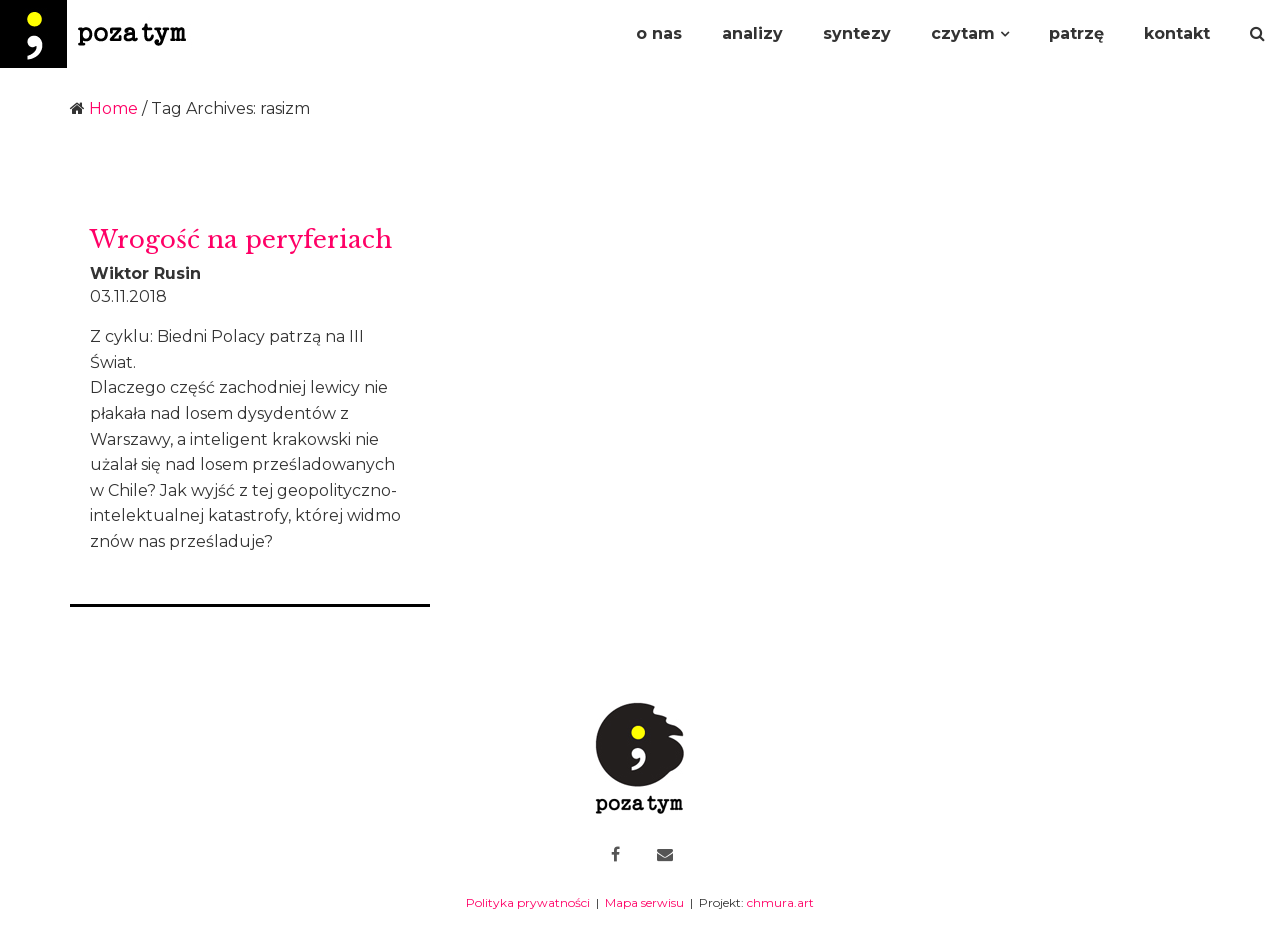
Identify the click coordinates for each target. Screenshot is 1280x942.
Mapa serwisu (644, 902)
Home (113, 108)
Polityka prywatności (528, 902)
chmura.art (780, 902)
